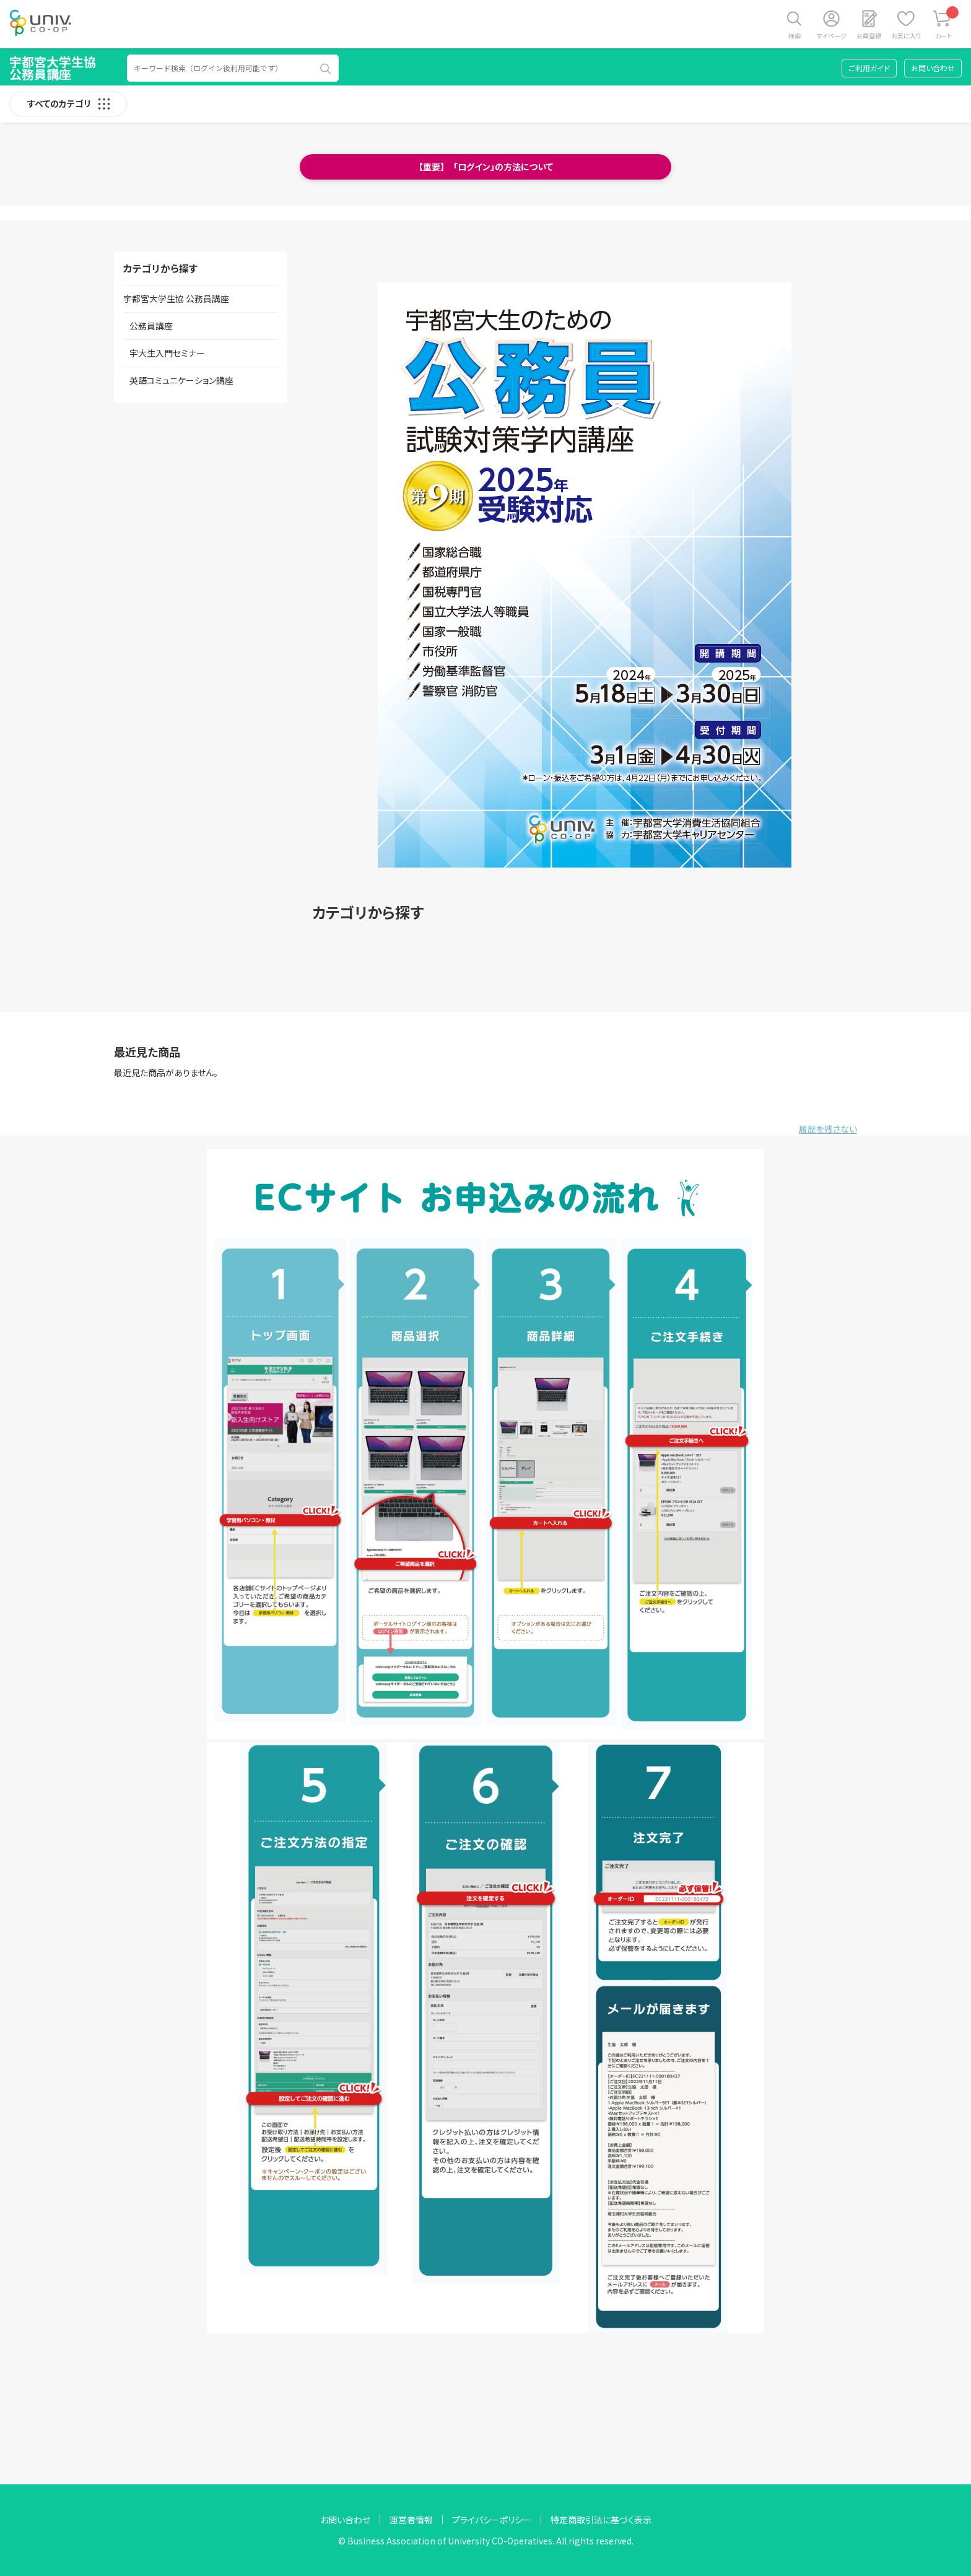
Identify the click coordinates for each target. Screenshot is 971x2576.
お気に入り (906, 35)
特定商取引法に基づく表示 (601, 2519)
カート (947, 23)
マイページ (832, 35)
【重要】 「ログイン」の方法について (486, 166)
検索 (794, 35)
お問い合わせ (933, 68)
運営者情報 (411, 2519)
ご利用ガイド (869, 68)
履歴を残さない (828, 1129)
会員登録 (868, 35)
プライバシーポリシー (491, 2519)
